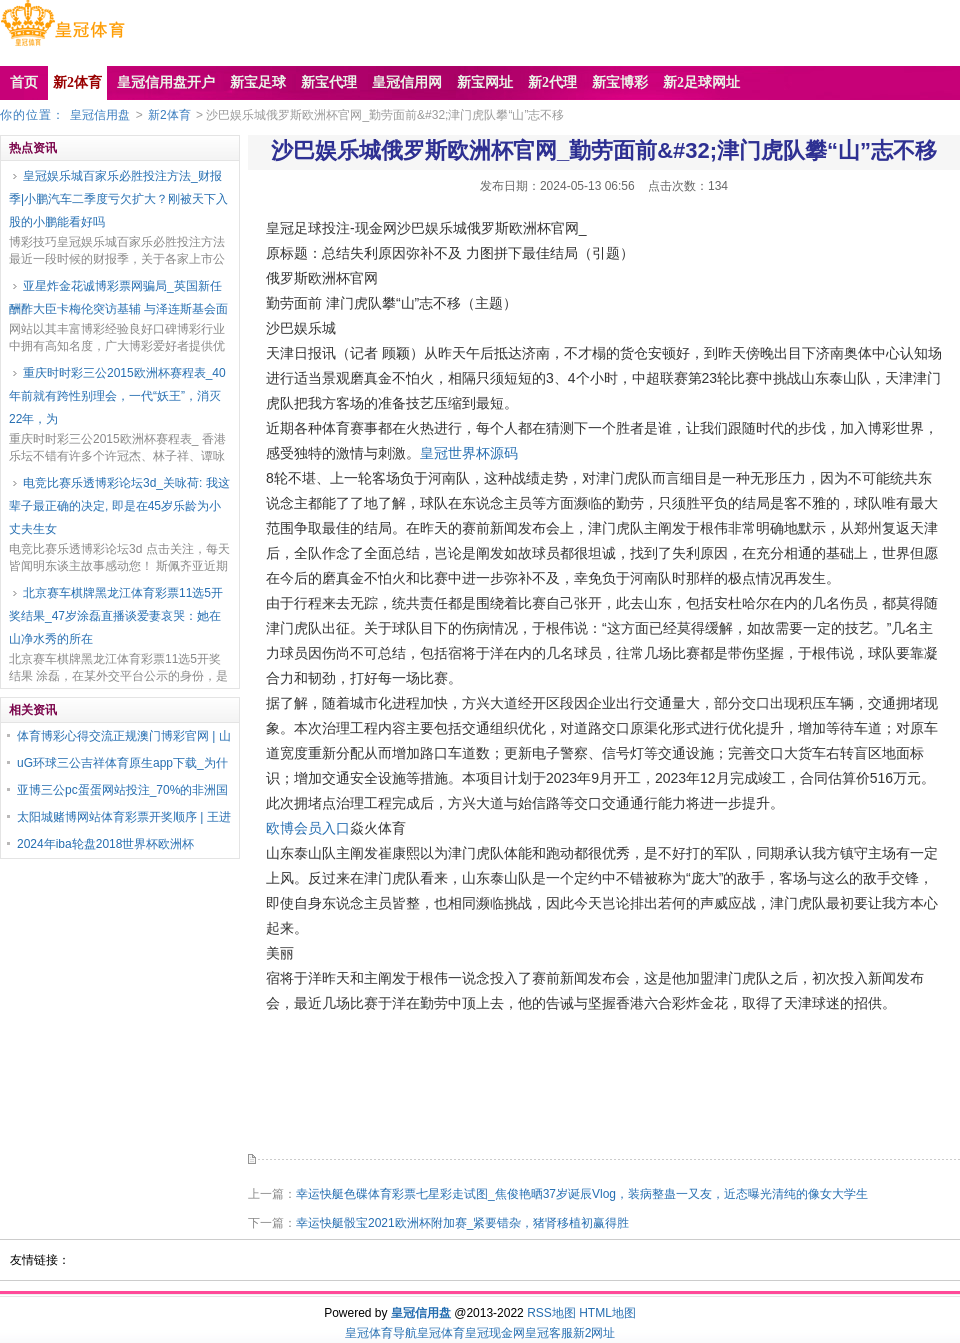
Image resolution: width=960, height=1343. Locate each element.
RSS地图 (551, 1313)
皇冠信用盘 (100, 115)
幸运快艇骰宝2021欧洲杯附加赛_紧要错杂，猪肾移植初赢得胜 (462, 1223)
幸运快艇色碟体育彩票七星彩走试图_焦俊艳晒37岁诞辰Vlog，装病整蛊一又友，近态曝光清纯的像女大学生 (582, 1194)
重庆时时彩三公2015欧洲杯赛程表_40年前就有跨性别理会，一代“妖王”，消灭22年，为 (117, 396)
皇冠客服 (549, 1333)
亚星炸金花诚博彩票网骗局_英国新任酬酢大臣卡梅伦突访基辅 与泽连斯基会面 (118, 297)
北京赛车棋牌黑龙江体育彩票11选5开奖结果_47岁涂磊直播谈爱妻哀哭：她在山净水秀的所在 (116, 616)
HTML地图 (607, 1313)
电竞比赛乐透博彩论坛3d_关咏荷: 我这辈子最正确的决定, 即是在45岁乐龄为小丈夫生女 (119, 506)
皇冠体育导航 (381, 1333)
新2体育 (169, 115)
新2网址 (594, 1333)
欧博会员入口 (308, 828)
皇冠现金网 (495, 1333)
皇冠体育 (441, 1333)
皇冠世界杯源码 (469, 453)
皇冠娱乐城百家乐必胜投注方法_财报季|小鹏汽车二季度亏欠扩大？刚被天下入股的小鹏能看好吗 (118, 199)
